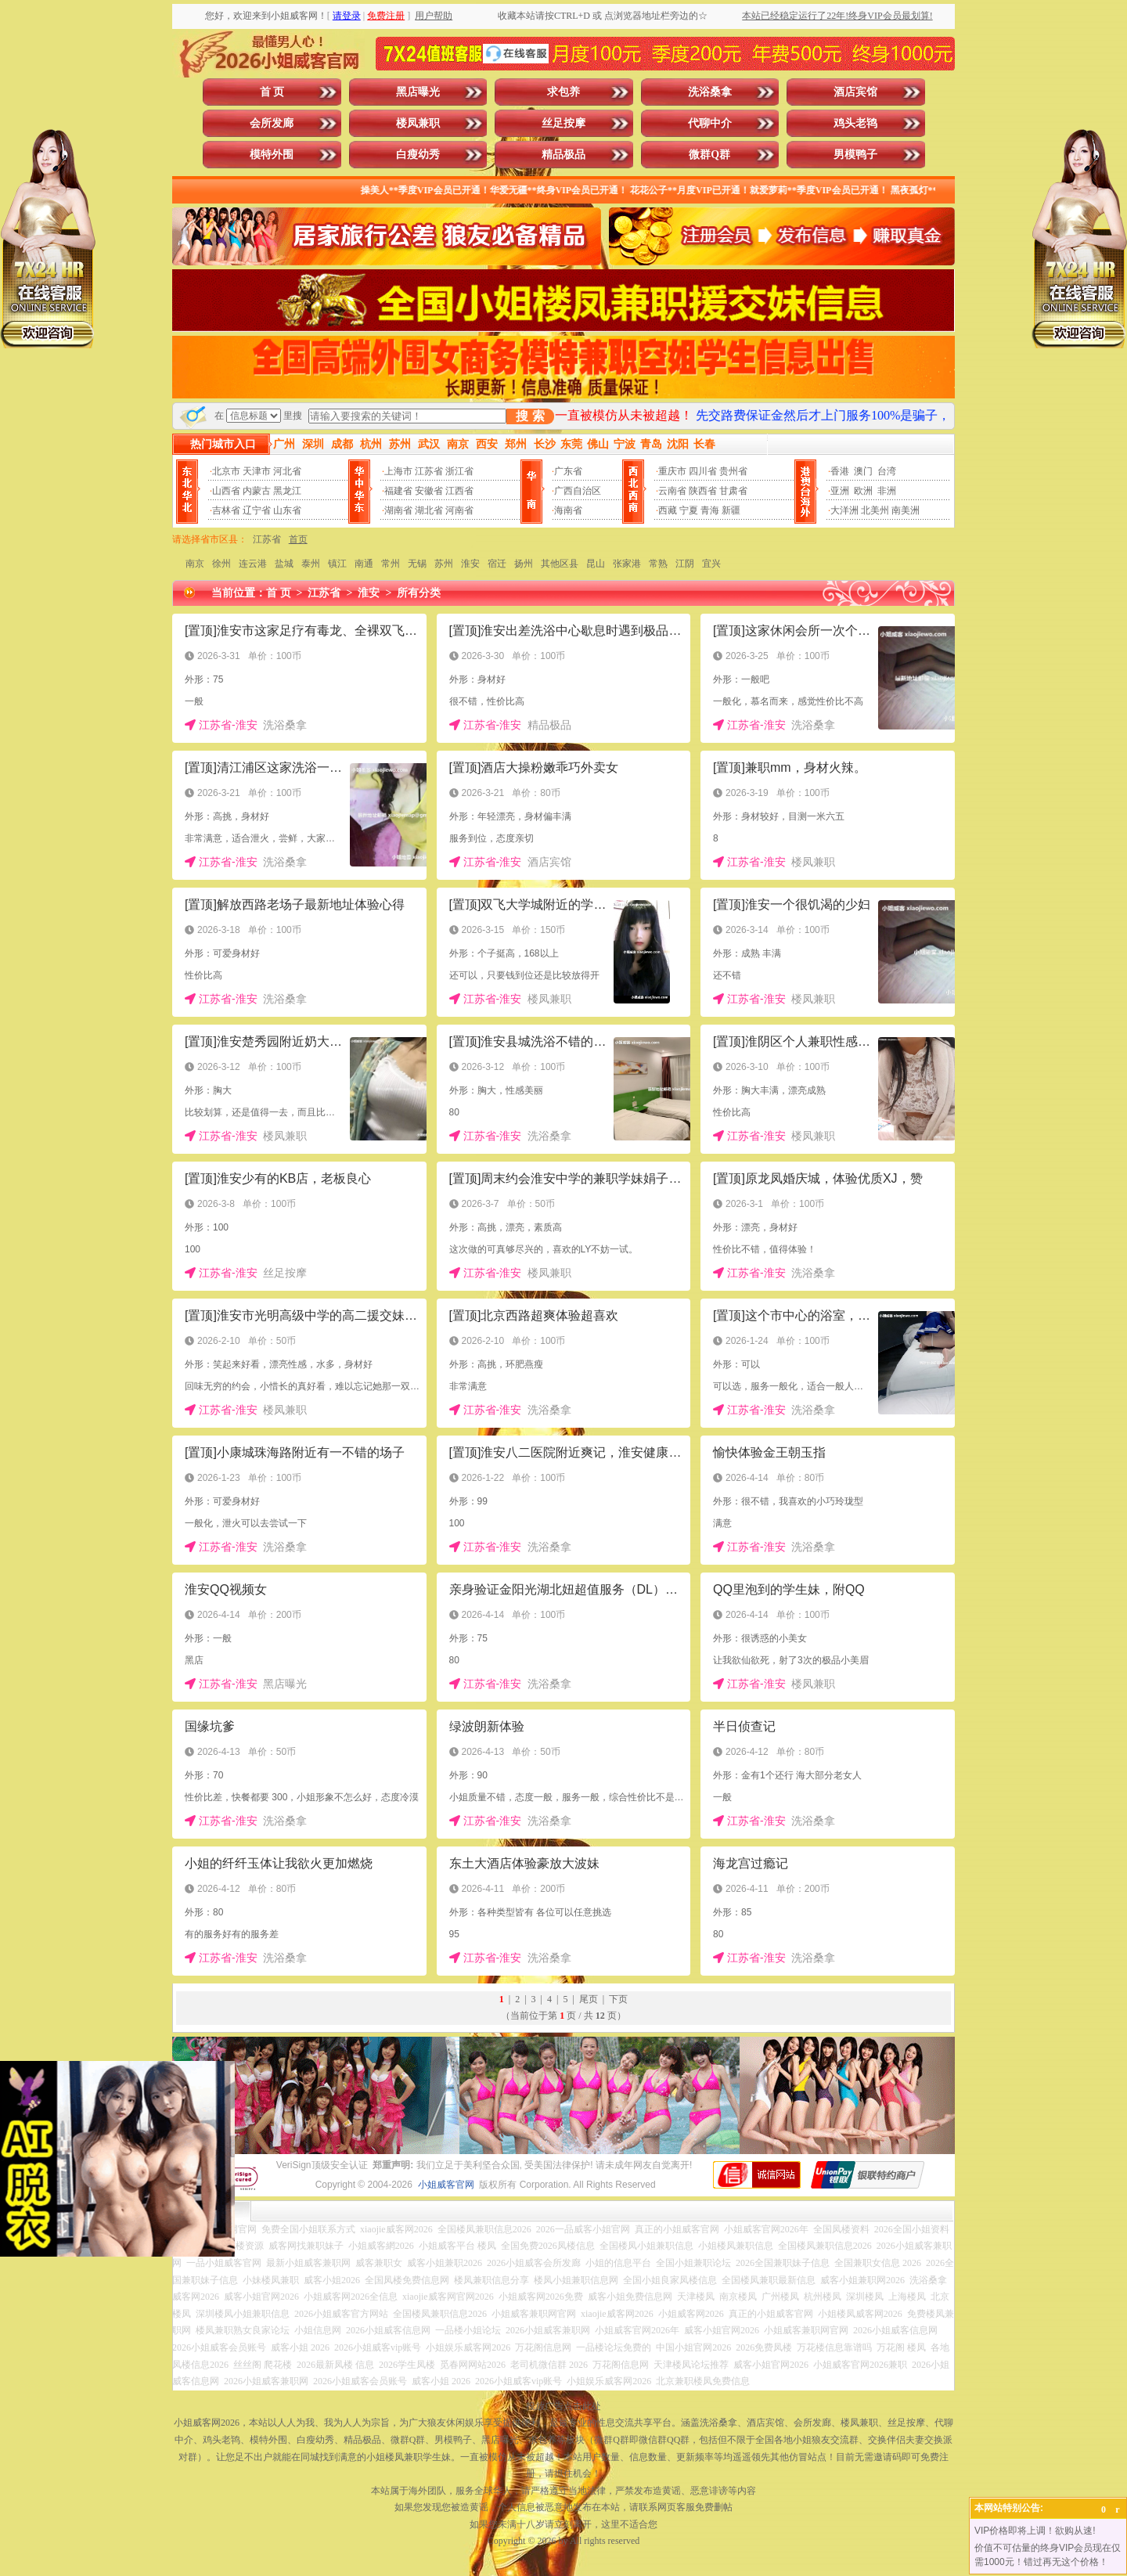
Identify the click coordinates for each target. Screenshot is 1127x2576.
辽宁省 (257, 510)
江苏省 (429, 471)
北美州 (875, 510)
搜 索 (530, 416)
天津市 (257, 471)
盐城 (284, 563)
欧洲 (863, 490)
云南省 (672, 490)
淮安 (470, 563)
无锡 (417, 563)
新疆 (731, 510)
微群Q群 (709, 154)
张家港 (627, 563)
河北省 (287, 471)
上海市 (398, 471)
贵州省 (733, 471)
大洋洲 (844, 510)
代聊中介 (710, 123)
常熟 (658, 563)
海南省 (568, 510)
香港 (839, 471)
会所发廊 (271, 123)
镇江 (337, 563)
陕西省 (703, 490)
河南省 (459, 510)
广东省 (568, 471)
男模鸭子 (855, 154)
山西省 (226, 490)
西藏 (667, 510)
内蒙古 (257, 490)
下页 (618, 1999)
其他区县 (559, 563)
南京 (194, 563)
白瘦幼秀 (418, 154)
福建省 (398, 490)
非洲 (886, 490)
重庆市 (672, 471)
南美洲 (905, 510)
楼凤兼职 (418, 123)
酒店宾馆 (855, 92)
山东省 (287, 510)
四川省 (703, 471)
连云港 (253, 563)
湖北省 (429, 510)
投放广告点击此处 (563, 2406)
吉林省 (226, 510)
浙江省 (459, 471)
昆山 (595, 563)
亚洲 (839, 490)
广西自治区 (577, 490)
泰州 (310, 563)
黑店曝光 (418, 92)
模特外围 (271, 154)
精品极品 (563, 154)
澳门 (863, 471)
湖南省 (398, 510)
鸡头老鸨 (855, 123)
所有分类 (419, 593)
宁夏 (688, 510)
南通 (364, 563)
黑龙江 (287, 490)
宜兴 (711, 563)
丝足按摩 (563, 123)
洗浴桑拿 (710, 92)
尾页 (588, 1999)
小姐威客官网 (446, 2184)
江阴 (684, 563)
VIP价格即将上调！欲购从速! (1035, 2530)
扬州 (523, 563)
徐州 (221, 563)
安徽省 (429, 490)
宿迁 (497, 563)
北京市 (226, 471)
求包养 (563, 92)
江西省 (459, 490)
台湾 (886, 471)
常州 (390, 563)
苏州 (443, 563)
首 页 (272, 92)
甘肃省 (733, 490)
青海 (709, 510)
